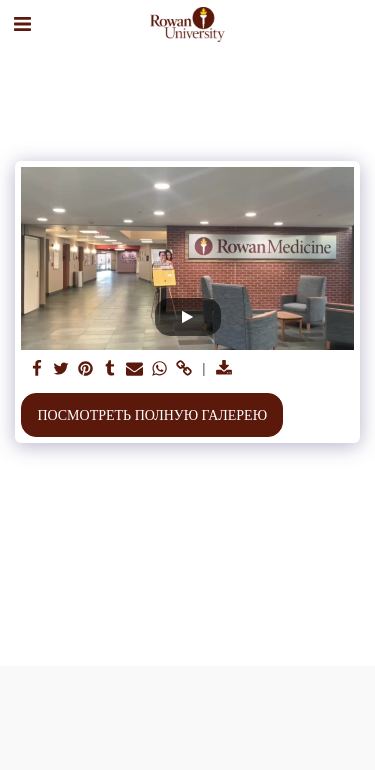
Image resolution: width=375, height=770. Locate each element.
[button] (22, 24)
